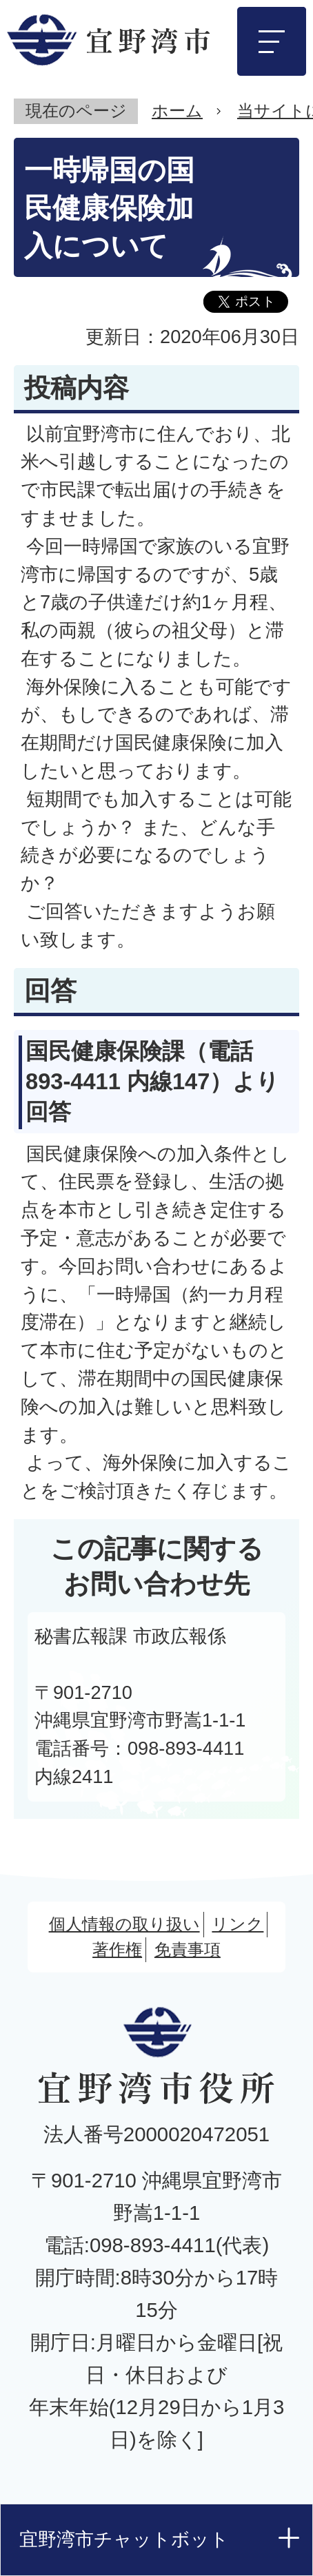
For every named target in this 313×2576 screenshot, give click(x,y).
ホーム (177, 110)
